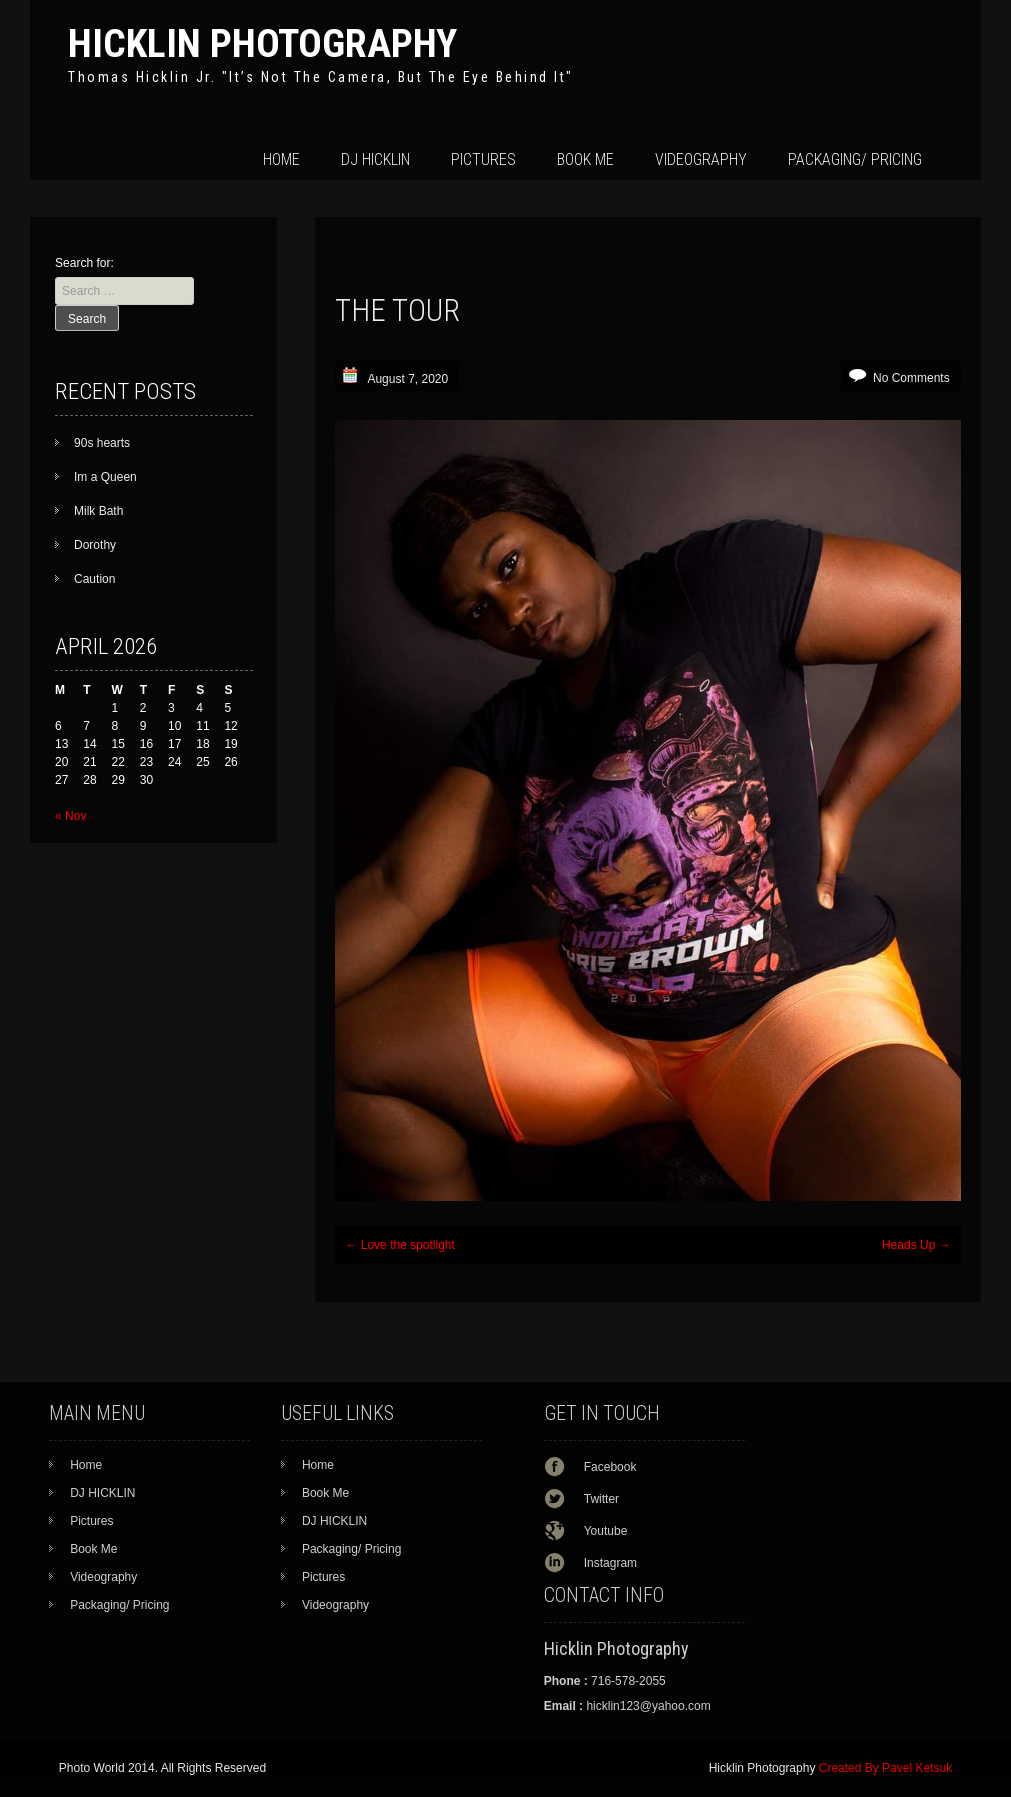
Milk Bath (98, 511)
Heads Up (916, 1245)
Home (281, 159)
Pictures (483, 159)
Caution (94, 579)
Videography (701, 159)
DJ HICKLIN (375, 159)
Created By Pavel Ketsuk (885, 1768)
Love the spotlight (399, 1245)
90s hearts (102, 443)
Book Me (585, 159)
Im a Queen (105, 477)
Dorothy (95, 545)
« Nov (70, 816)
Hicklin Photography (262, 43)
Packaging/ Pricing (855, 159)
